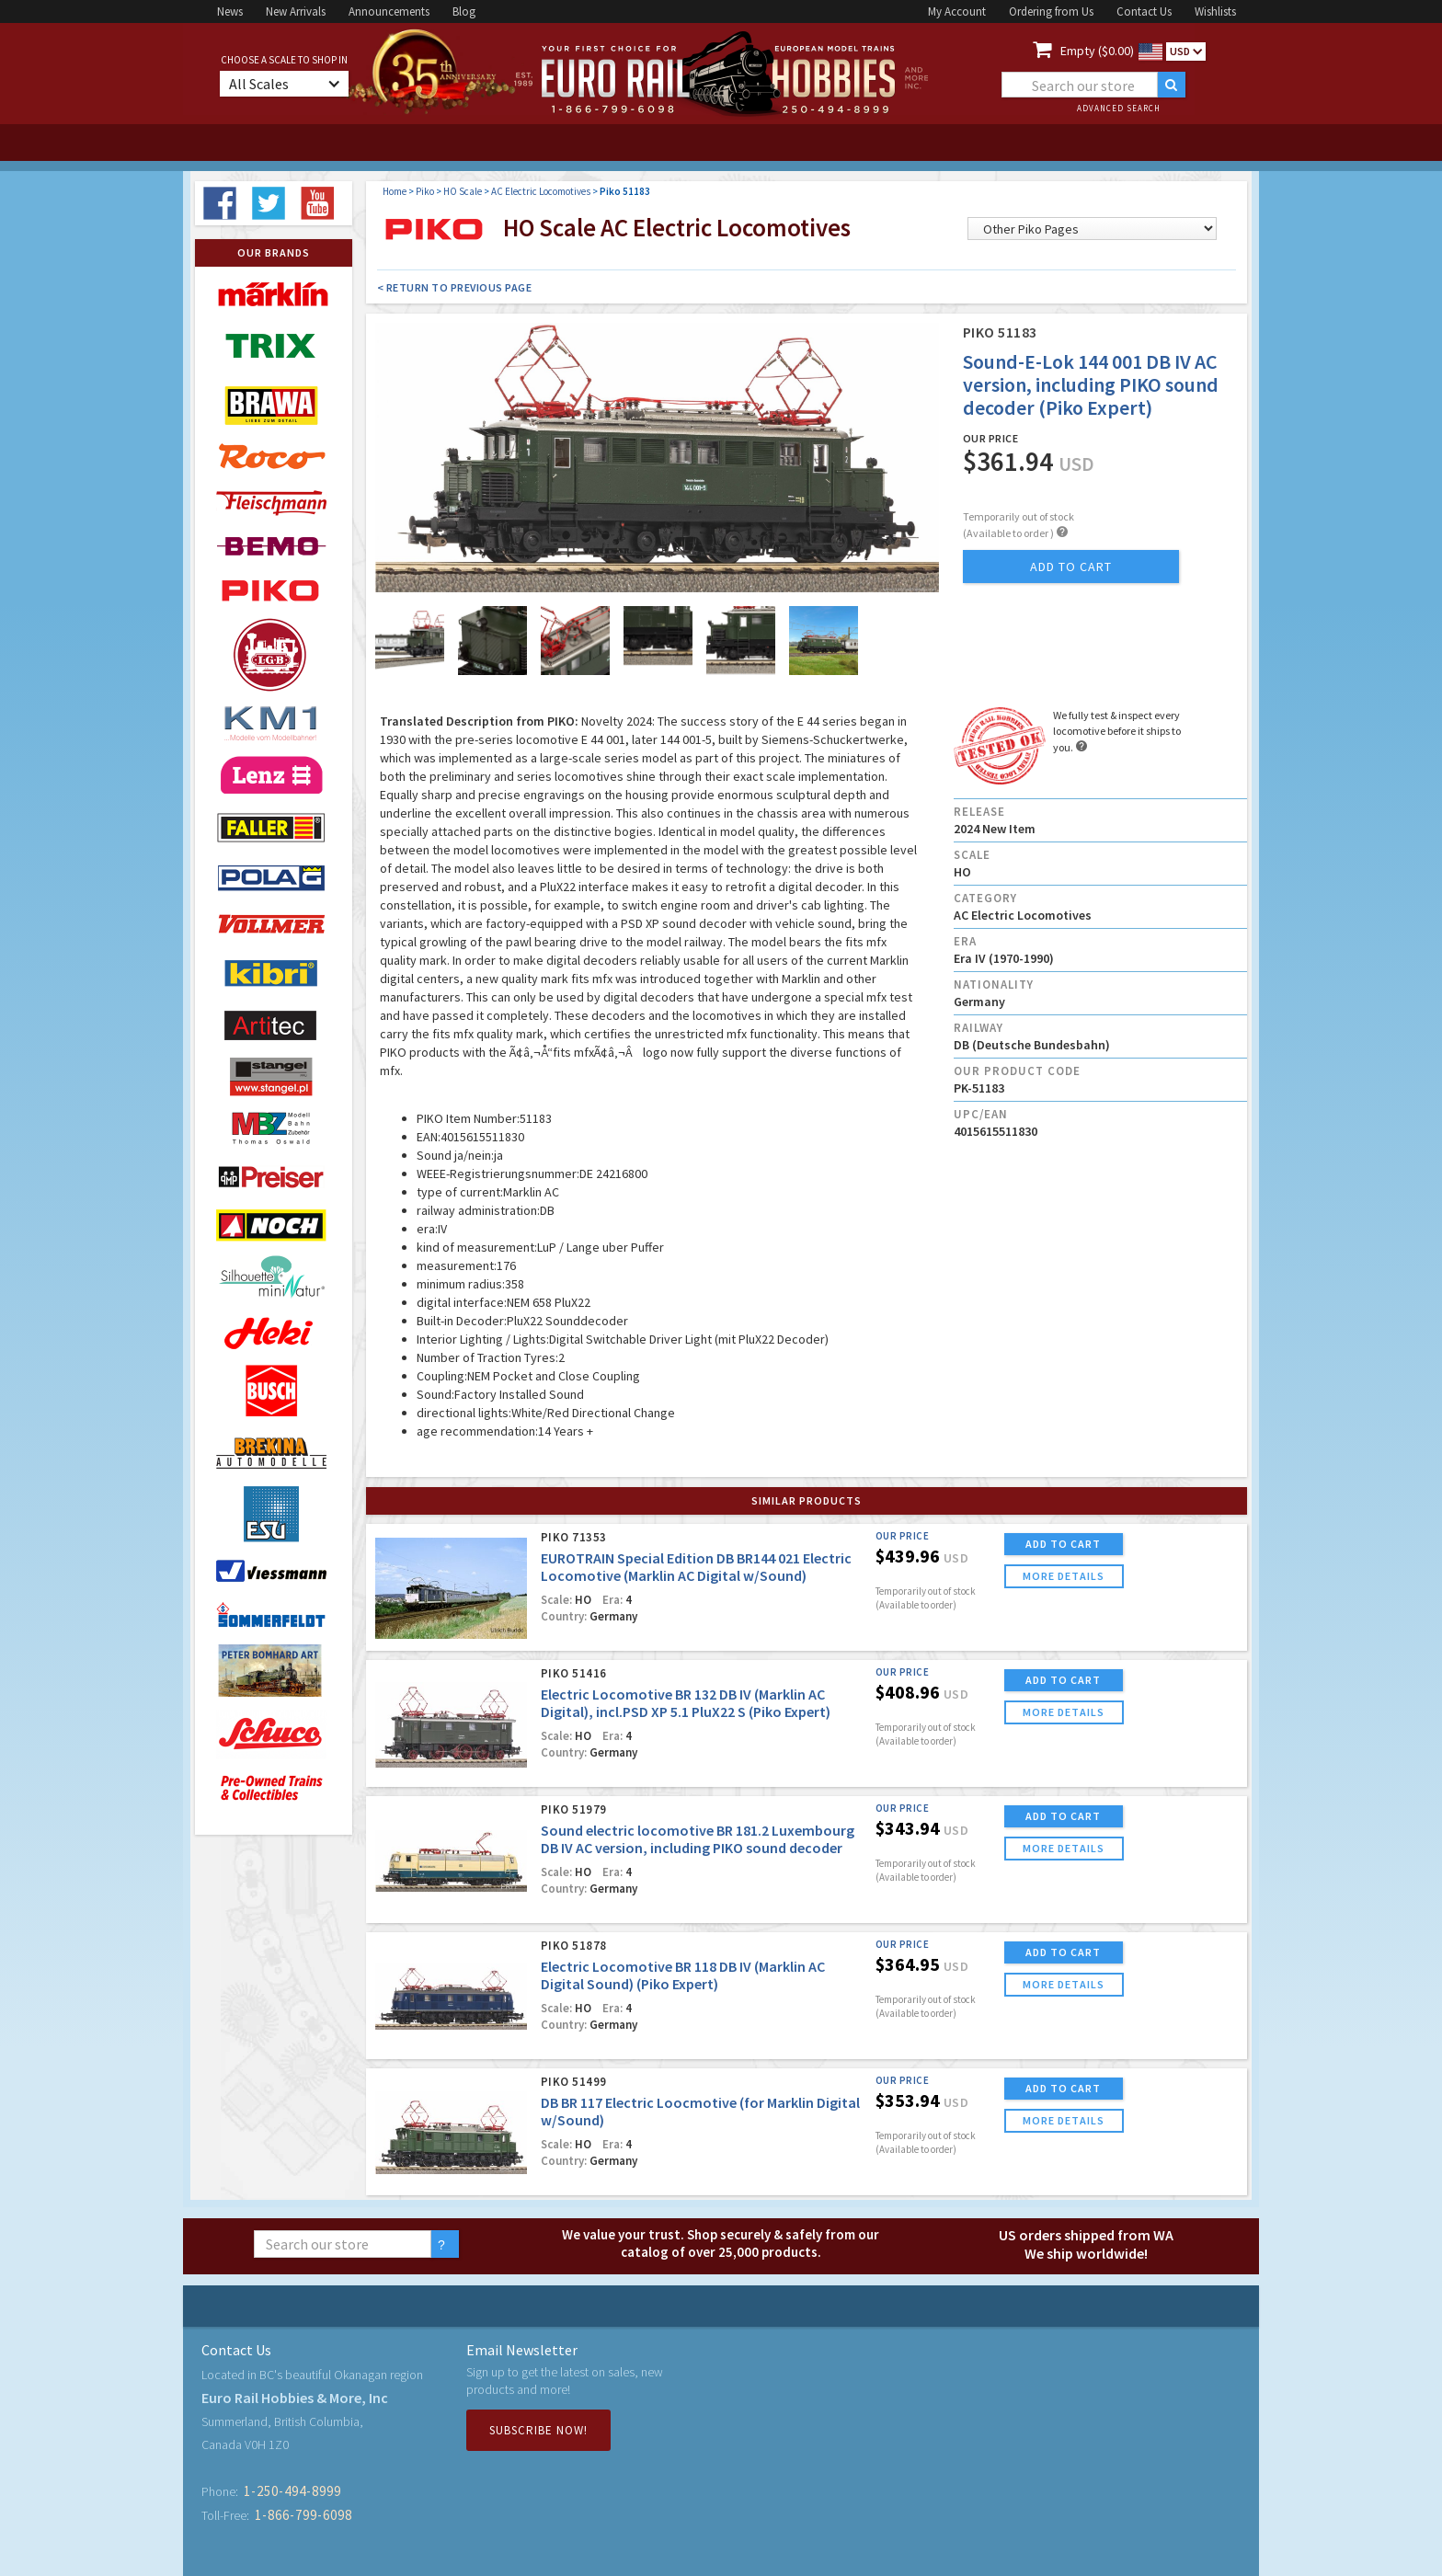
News (230, 11)
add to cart (1071, 566)
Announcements (389, 11)
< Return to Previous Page (454, 287)
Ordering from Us (1051, 11)
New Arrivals (296, 11)
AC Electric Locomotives (540, 191)
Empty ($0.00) (1097, 50)
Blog (463, 11)
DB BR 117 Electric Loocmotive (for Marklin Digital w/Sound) (700, 2111)
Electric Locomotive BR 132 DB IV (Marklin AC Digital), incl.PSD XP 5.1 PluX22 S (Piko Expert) (685, 1703)
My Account (957, 11)
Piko (425, 191)
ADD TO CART (1063, 1544)
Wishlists (1215, 11)
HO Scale (462, 191)
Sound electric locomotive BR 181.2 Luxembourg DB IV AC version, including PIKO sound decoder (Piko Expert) (697, 1847)
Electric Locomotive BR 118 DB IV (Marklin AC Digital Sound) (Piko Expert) (683, 1975)
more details (1063, 1576)
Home (394, 191)
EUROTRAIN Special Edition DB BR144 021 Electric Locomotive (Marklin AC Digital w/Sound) (696, 1567)
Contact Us (1144, 11)
